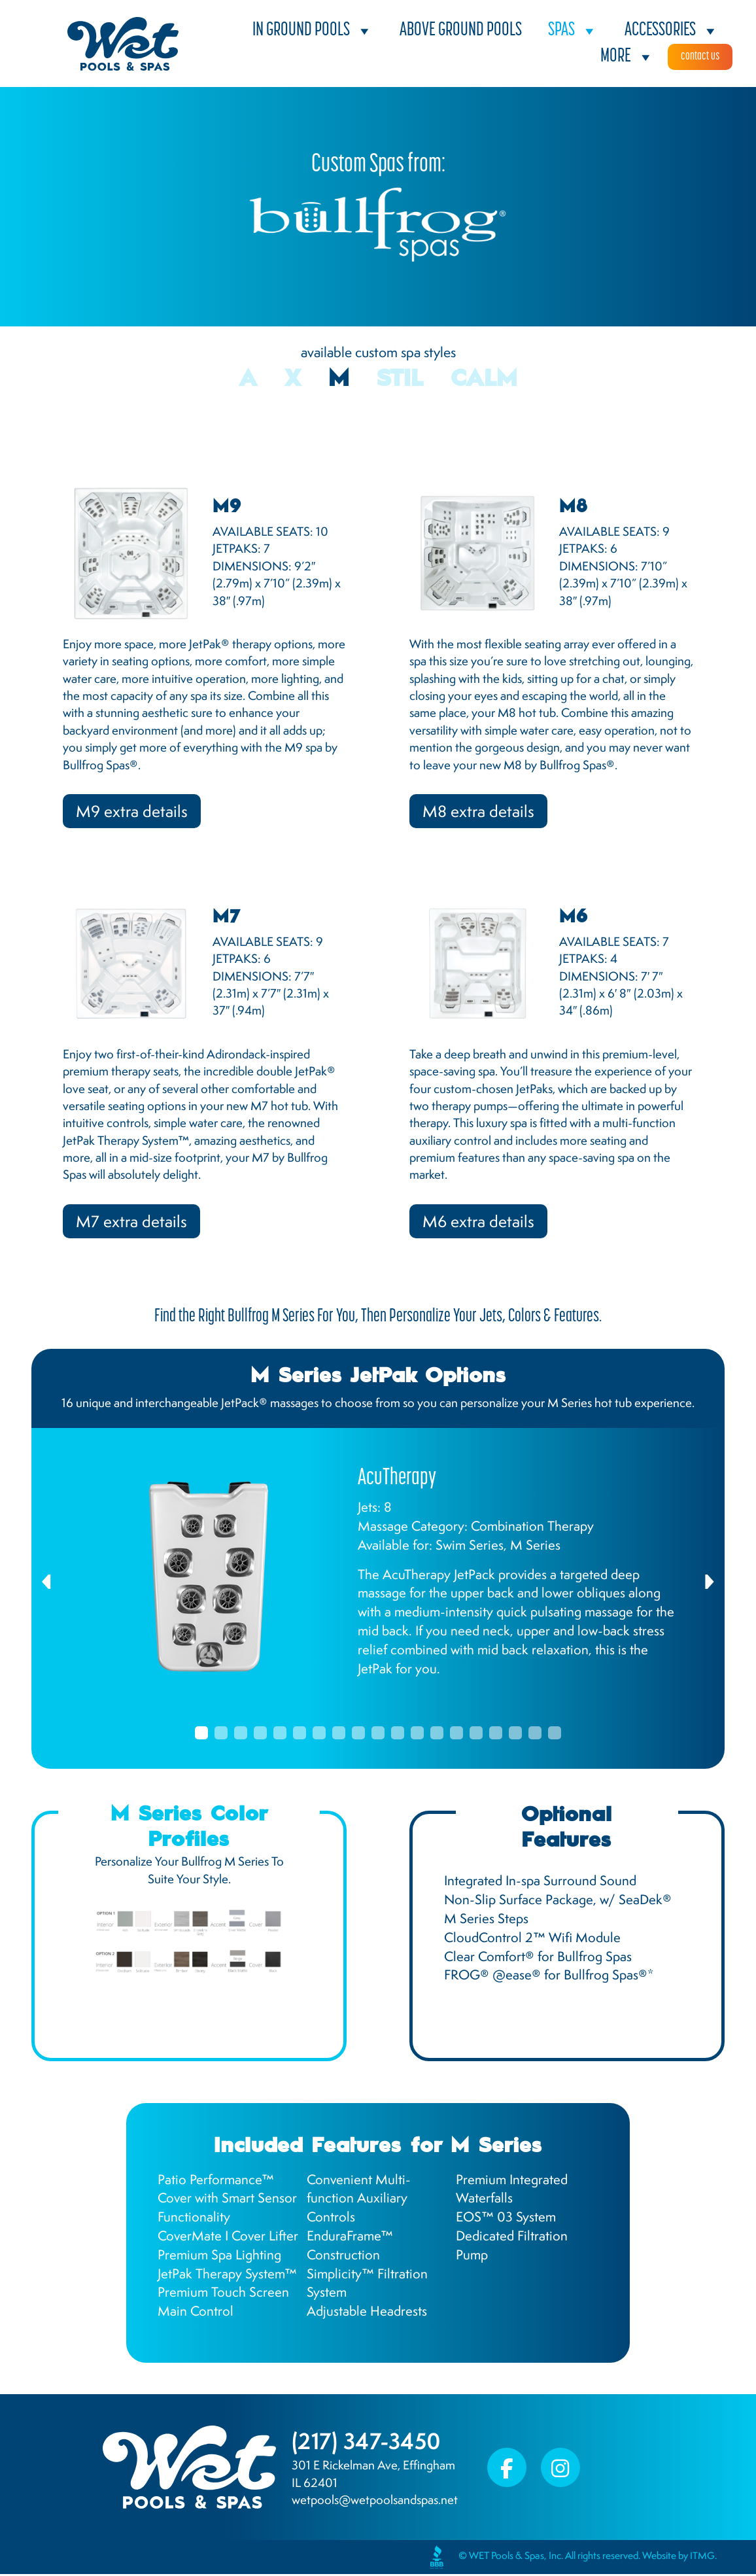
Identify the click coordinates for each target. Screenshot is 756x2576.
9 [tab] (358, 1735)
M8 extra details (479, 812)
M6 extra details (479, 1223)
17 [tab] (515, 1735)
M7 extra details (132, 1223)
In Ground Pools (312, 31)
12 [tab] (417, 1735)
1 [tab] (201, 1735)
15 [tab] (476, 1735)
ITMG (702, 2558)
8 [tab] (338, 1735)
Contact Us (700, 56)
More (627, 57)
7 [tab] (319, 1735)
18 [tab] (534, 1735)
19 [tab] (554, 1735)
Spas (573, 31)
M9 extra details (133, 812)
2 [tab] (221, 1735)
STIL (400, 380)
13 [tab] (436, 1735)
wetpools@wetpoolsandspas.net (375, 2502)
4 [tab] (260, 1735)
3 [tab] (240, 1735)
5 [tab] (279, 1735)
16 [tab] (495, 1735)
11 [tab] (397, 1735)
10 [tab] (378, 1735)
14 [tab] (456, 1735)
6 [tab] (299, 1735)
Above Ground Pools (461, 30)
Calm (484, 380)
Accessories (672, 31)
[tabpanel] (378, 1579)
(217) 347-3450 (369, 2443)
